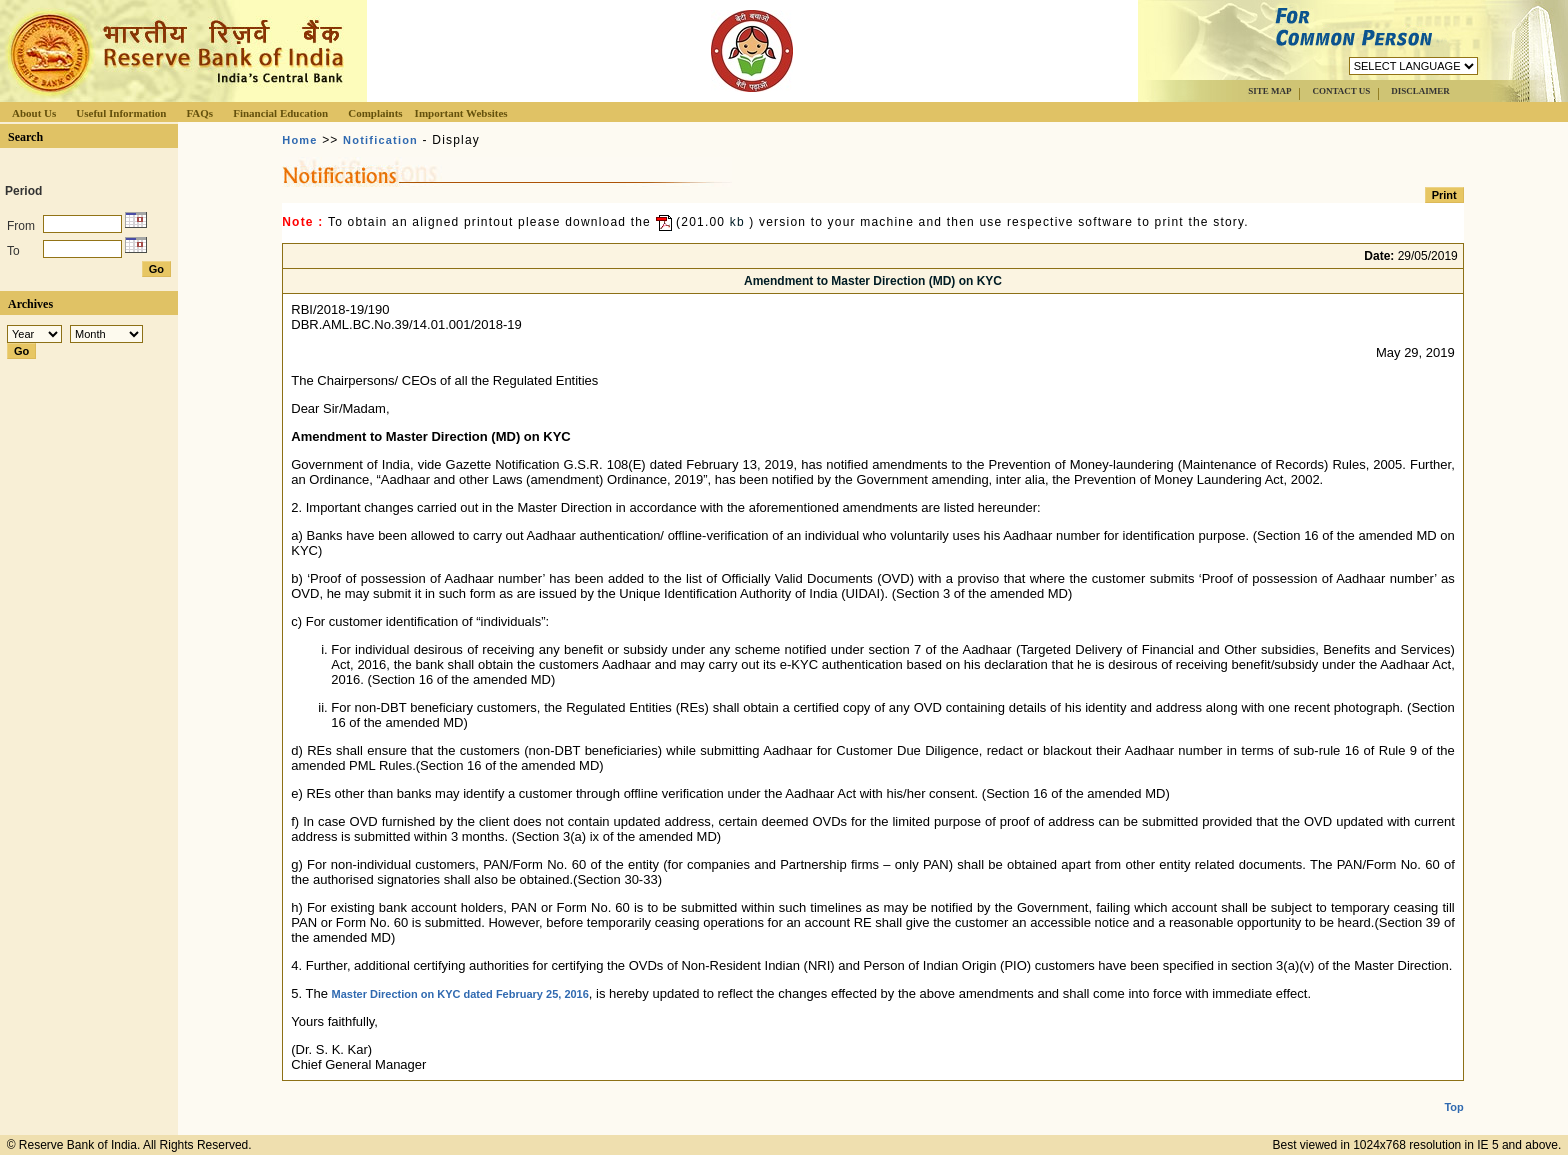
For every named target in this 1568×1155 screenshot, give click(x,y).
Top (1453, 1091)
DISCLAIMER (1420, 91)
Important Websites (461, 113)
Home (299, 140)
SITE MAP (1269, 91)
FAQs (199, 113)
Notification (380, 140)
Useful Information (121, 113)
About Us (34, 113)
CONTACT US (1341, 91)
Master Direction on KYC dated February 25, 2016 (459, 994)
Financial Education (280, 113)
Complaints (375, 113)
